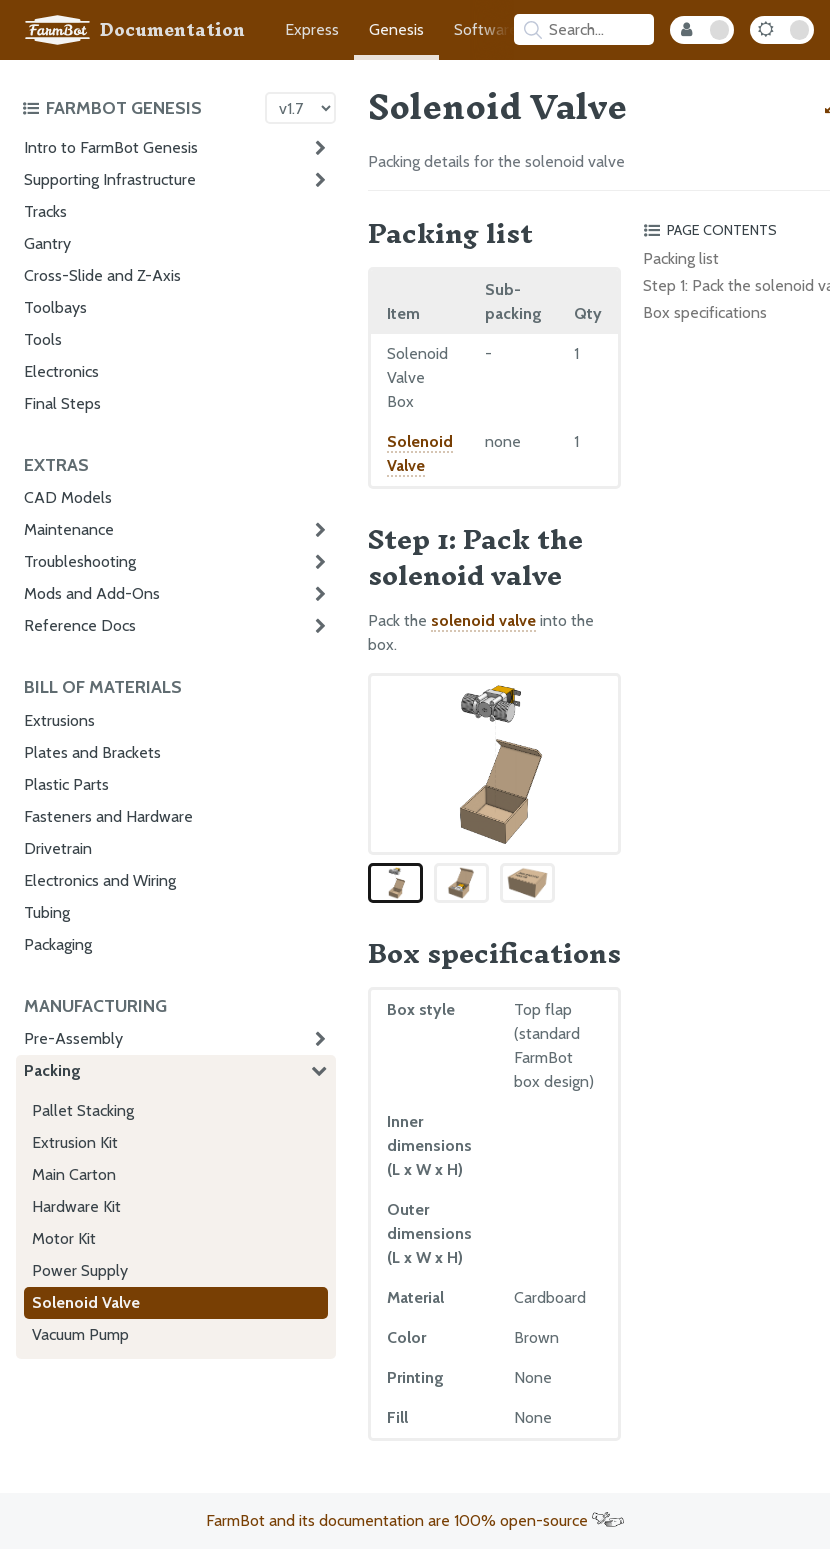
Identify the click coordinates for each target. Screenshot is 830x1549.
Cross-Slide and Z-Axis (102, 275)
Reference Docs (80, 625)
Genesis (396, 29)
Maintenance (69, 529)
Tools (43, 339)
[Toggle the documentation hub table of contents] (138, 108)
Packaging (58, 944)
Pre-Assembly (73, 1038)
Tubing (47, 912)
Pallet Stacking (83, 1110)
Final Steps (62, 403)
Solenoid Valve (86, 1302)
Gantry (47, 243)
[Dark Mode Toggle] (782, 30)
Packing (52, 1070)
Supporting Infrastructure (110, 179)
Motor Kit (64, 1238)
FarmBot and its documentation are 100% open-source (415, 1520)
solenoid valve (483, 620)
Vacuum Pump (80, 1334)
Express (312, 29)
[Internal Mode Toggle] (702, 30)
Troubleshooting (80, 561)
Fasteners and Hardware (108, 816)
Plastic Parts (66, 784)
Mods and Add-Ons (92, 593)
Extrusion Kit (75, 1142)
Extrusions (59, 720)
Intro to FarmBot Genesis (111, 147)
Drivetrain (58, 848)
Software (486, 29)
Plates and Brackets (92, 752)
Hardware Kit (76, 1206)
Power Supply (80, 1270)
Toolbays (55, 307)
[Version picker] (300, 108)
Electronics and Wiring (100, 880)
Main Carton (74, 1174)
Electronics (61, 371)
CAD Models (68, 497)
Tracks (45, 211)
